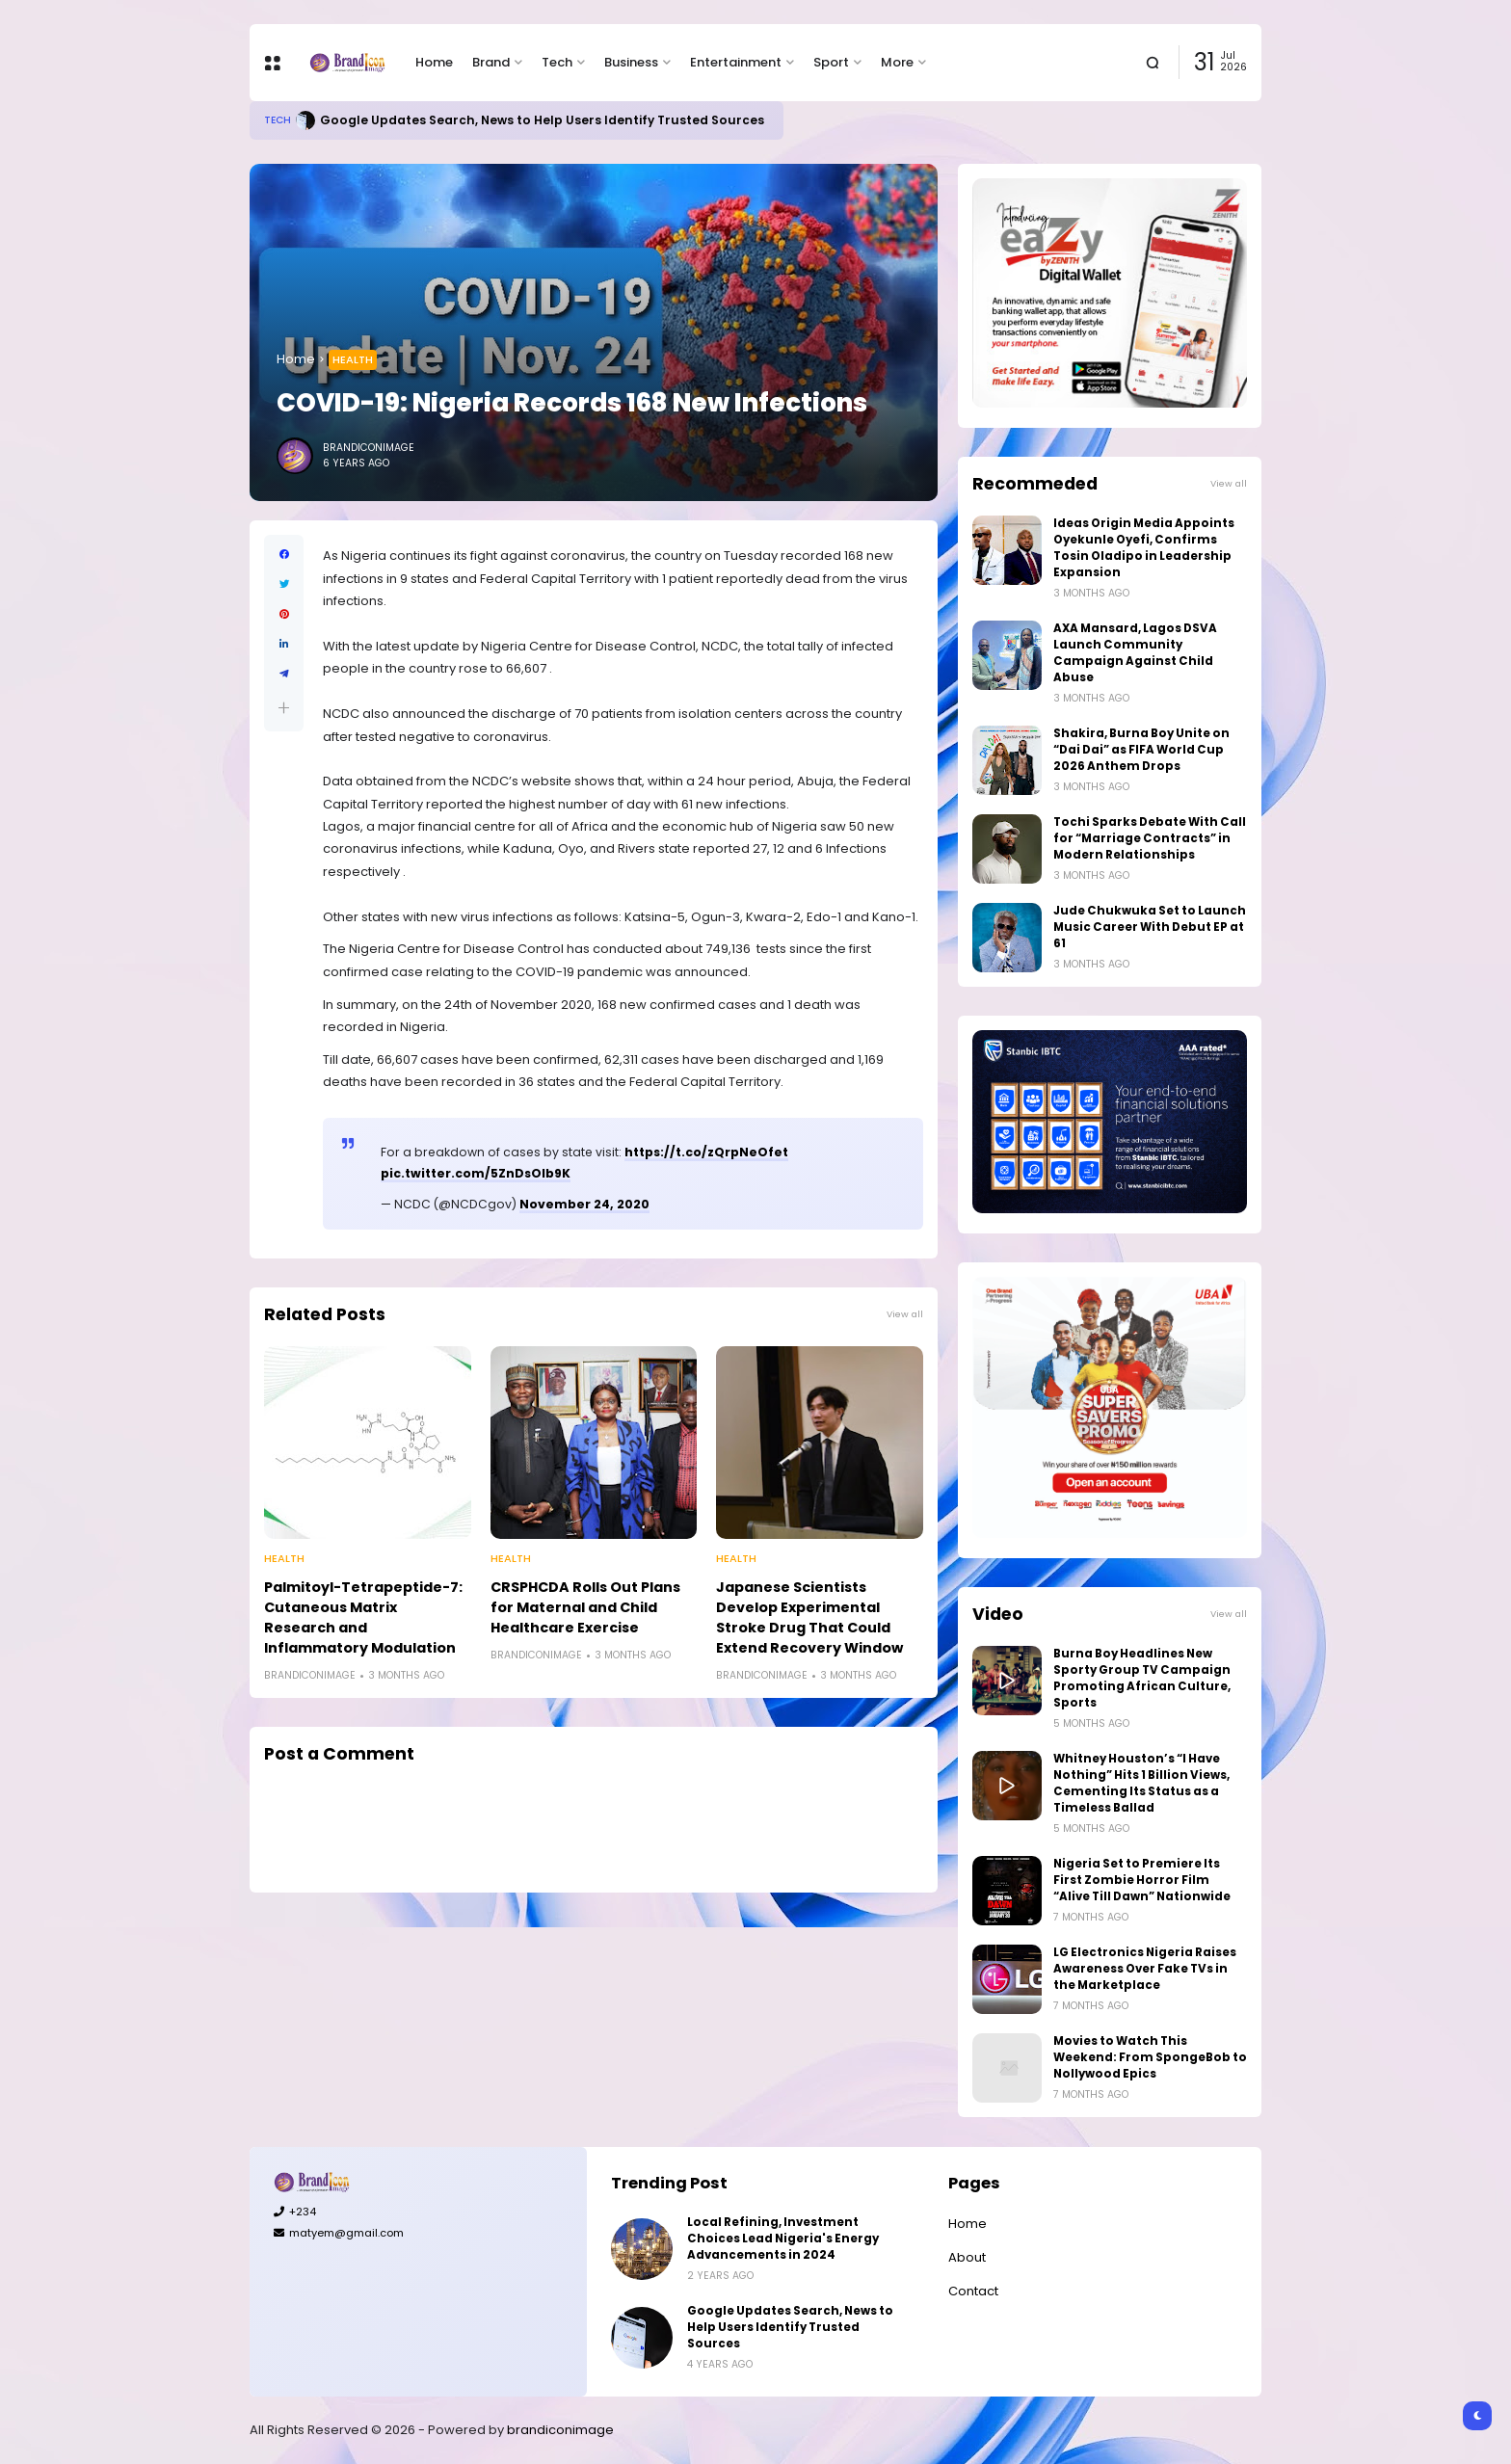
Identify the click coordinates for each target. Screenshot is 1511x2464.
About (967, 2257)
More (897, 62)
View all (905, 1314)
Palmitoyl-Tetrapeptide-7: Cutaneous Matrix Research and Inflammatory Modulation (363, 1617)
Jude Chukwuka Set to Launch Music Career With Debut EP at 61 (1149, 927)
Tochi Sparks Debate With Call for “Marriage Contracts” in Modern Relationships (1149, 838)
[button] (283, 708)
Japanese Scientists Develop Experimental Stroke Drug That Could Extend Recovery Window (809, 1617)
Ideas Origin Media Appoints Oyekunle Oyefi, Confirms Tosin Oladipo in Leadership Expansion (1143, 548)
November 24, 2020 (584, 1204)
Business (631, 62)
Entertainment (736, 62)
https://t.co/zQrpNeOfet (706, 1152)
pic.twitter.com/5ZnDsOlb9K (475, 1173)
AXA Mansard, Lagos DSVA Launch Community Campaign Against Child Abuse (1135, 653)
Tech (557, 62)
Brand (491, 62)
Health (352, 359)
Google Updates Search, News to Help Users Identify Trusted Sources (542, 120)
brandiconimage (560, 2430)
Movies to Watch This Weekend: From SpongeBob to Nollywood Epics (1150, 2057)
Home (434, 62)
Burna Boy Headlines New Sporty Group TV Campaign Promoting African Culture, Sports (1142, 1678)
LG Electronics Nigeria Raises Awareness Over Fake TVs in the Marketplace (1144, 1969)
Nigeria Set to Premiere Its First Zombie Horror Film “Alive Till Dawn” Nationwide (1142, 1880)
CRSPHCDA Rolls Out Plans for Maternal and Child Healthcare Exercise (585, 1607)
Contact (973, 2291)
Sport (831, 62)
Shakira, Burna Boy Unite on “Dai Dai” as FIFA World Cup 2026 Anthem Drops (1141, 750)
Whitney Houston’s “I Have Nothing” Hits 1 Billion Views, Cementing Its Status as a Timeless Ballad (1141, 1783)
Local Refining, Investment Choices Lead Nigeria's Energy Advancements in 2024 (783, 2238)
